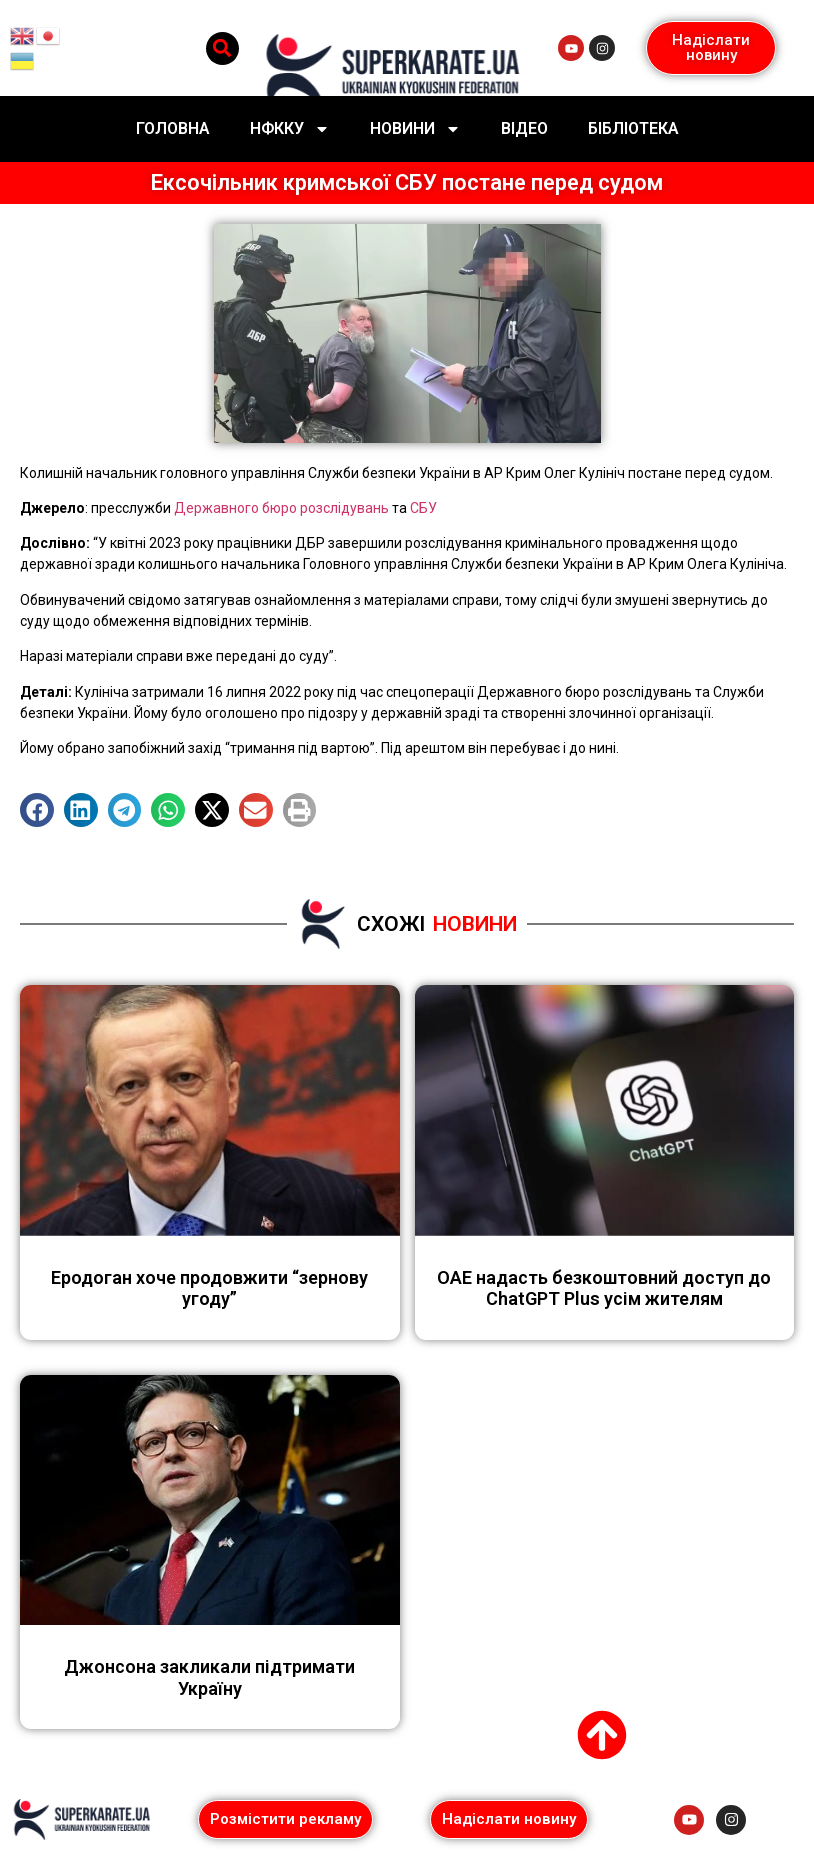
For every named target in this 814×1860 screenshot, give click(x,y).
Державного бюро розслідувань (281, 508)
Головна (173, 128)
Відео (524, 128)
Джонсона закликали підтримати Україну (209, 1677)
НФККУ (290, 129)
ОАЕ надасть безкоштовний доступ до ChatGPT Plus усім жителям (604, 1288)
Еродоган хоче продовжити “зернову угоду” (209, 1288)
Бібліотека (633, 128)
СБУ (422, 508)
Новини (415, 129)
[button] (222, 48)
